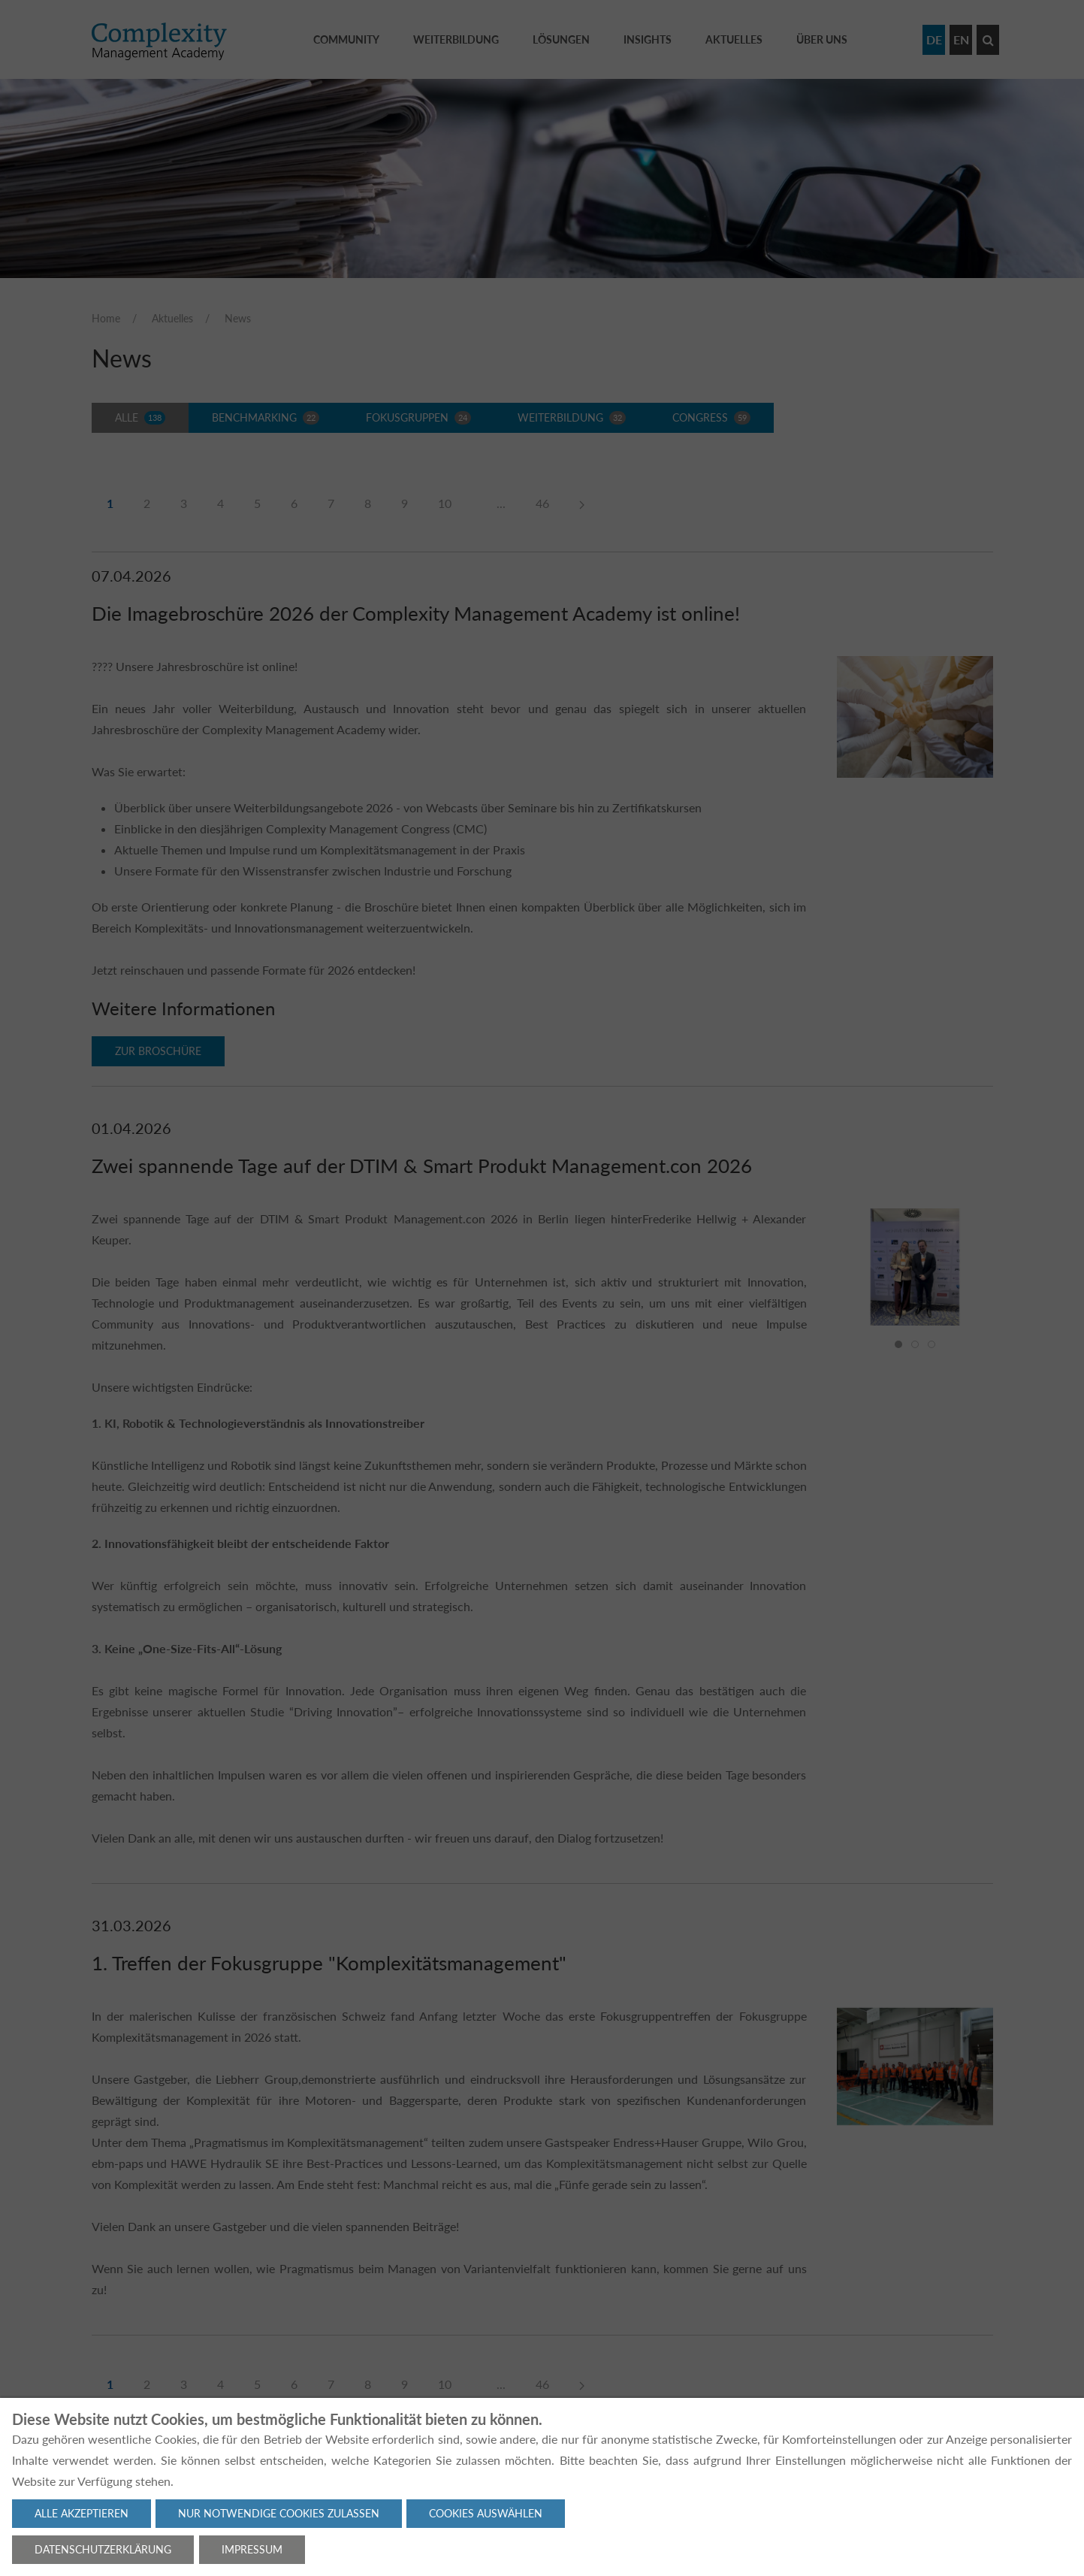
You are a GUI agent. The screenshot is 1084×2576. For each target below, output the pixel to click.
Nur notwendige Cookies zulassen (278, 2513)
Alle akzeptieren (81, 2513)
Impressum (252, 2549)
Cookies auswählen (485, 2513)
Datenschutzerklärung (103, 2549)
